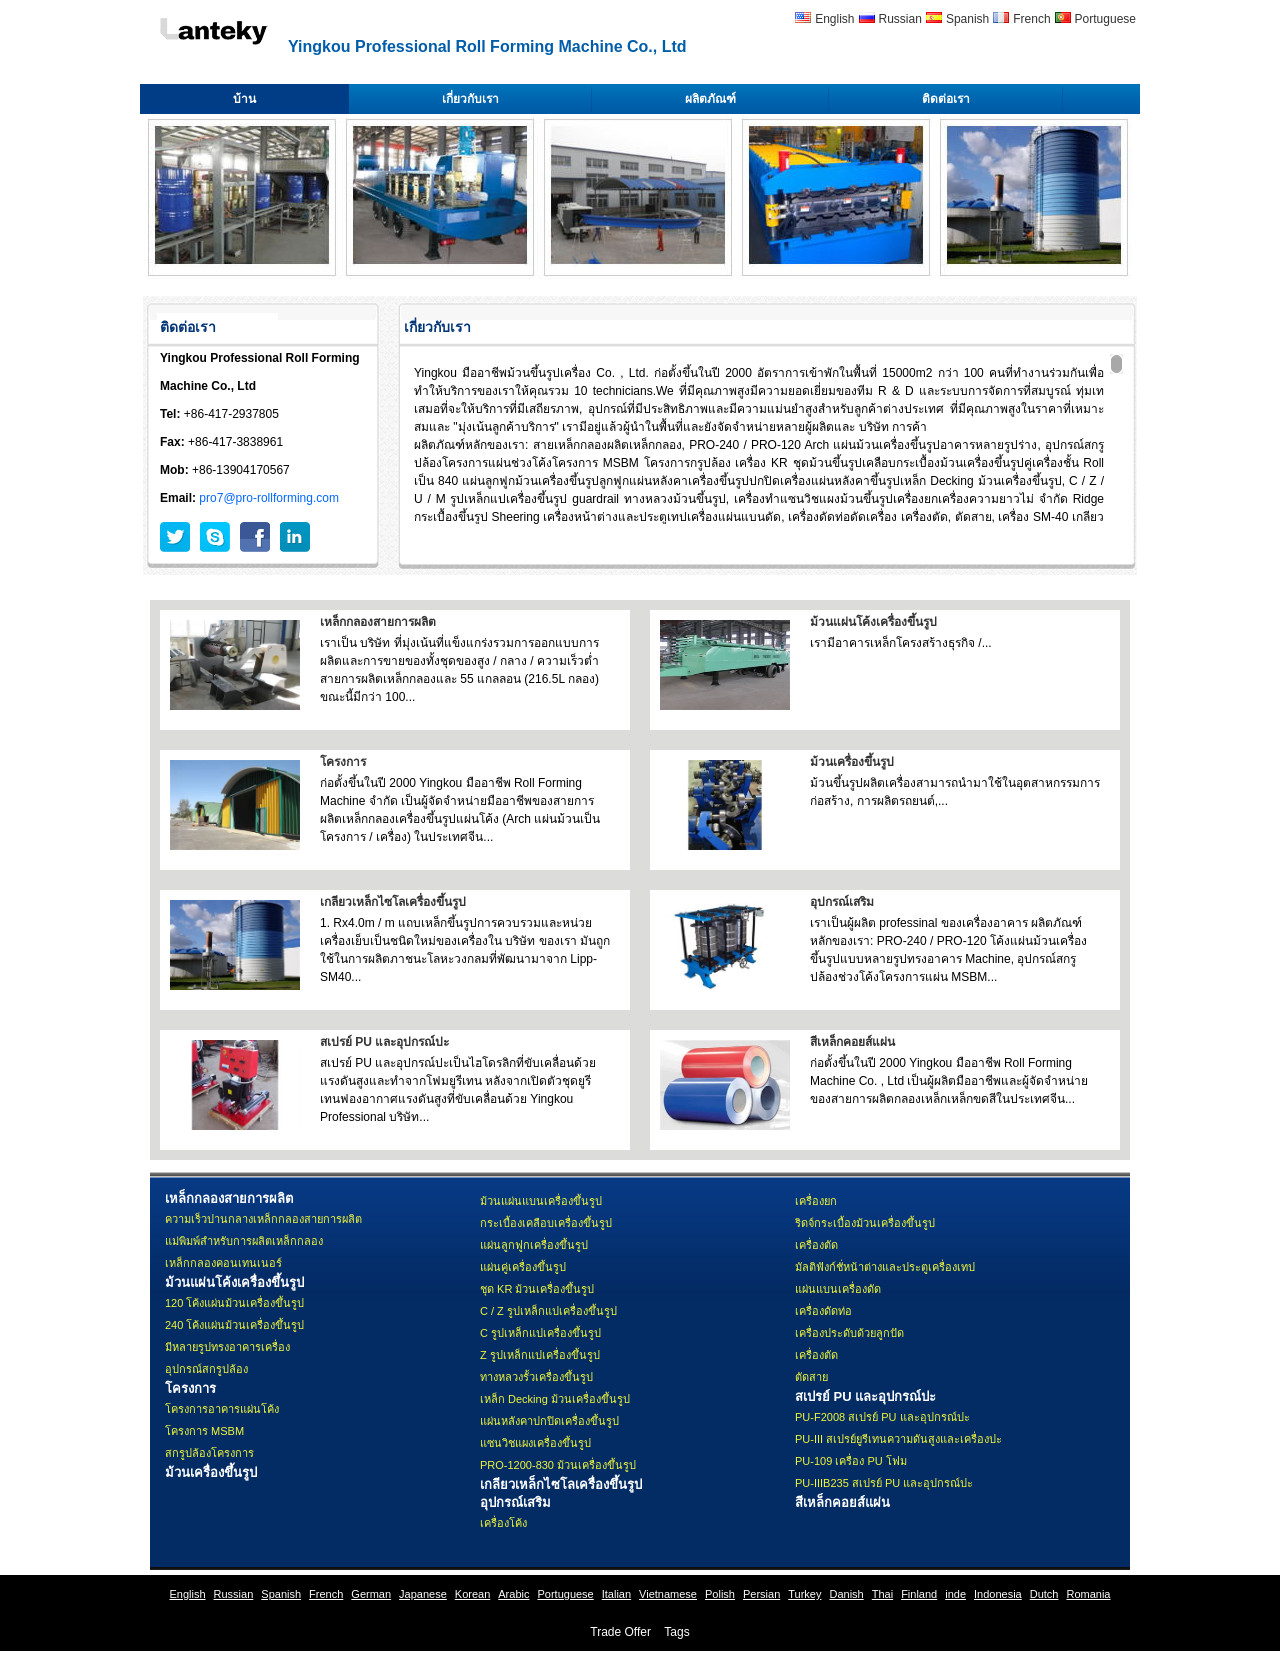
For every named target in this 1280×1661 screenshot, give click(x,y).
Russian (900, 19)
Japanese (423, 1594)
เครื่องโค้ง (503, 1523)
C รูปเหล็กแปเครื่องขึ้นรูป (540, 1333)
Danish (846, 1594)
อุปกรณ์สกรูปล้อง (206, 1369)
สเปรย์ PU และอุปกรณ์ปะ (384, 1042)
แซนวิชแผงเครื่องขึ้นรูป (535, 1443)
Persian (761, 1594)
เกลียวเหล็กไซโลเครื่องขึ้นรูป (393, 902)
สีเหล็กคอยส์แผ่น (852, 1042)
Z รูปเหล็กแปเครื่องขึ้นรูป (540, 1355)
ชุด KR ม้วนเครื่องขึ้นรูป (537, 1289)
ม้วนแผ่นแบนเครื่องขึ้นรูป (541, 1201)
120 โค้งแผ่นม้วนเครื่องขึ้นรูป (234, 1303)
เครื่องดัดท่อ (823, 1311)
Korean (472, 1594)
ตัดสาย (811, 1377)
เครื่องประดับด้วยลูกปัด (849, 1333)
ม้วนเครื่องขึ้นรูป (852, 762)
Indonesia (998, 1594)
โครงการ (343, 762)
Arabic (513, 1594)
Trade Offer (620, 1632)
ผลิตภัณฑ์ (710, 99)
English (834, 19)
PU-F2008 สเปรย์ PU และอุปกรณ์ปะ (882, 1417)
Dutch (1044, 1594)
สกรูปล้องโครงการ (209, 1453)
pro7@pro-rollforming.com (269, 498)
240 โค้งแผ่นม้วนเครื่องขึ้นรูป (234, 1325)
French (1031, 19)
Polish (720, 1594)
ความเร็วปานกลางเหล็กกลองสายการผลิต (263, 1219)
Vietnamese (668, 1594)
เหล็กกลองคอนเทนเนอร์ (223, 1263)
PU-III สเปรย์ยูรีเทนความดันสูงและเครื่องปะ (898, 1439)
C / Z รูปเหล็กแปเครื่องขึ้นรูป (548, 1311)
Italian (616, 1594)
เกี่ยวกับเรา (470, 99)
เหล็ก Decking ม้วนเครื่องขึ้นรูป (555, 1399)
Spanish (967, 19)
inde (955, 1594)
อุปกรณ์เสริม (842, 902)
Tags (676, 1632)
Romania (1088, 1594)
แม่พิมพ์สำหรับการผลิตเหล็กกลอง (244, 1241)
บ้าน (244, 99)
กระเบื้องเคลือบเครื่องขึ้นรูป (546, 1223)
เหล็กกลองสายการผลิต (378, 622)
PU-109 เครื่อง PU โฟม (851, 1461)
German (371, 1594)
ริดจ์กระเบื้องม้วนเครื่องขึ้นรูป (865, 1223)
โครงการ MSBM (204, 1431)
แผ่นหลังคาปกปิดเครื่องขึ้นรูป (549, 1421)
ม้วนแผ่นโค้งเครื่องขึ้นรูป (873, 622)
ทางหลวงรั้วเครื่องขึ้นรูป (536, 1377)
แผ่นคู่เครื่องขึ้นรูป (523, 1267)
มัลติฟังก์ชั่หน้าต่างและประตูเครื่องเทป (885, 1267)
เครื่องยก (816, 1201)
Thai (882, 1594)
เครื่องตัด (816, 1245)
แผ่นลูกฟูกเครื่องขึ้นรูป (534, 1245)
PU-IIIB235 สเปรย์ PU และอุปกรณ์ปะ (884, 1483)
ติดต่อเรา (946, 99)
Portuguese (1105, 19)
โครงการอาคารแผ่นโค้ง (222, 1409)
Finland (919, 1594)
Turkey (804, 1594)
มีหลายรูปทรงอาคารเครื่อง (227, 1347)
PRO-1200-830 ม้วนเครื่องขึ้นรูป (558, 1465)
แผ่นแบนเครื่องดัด (838, 1289)
